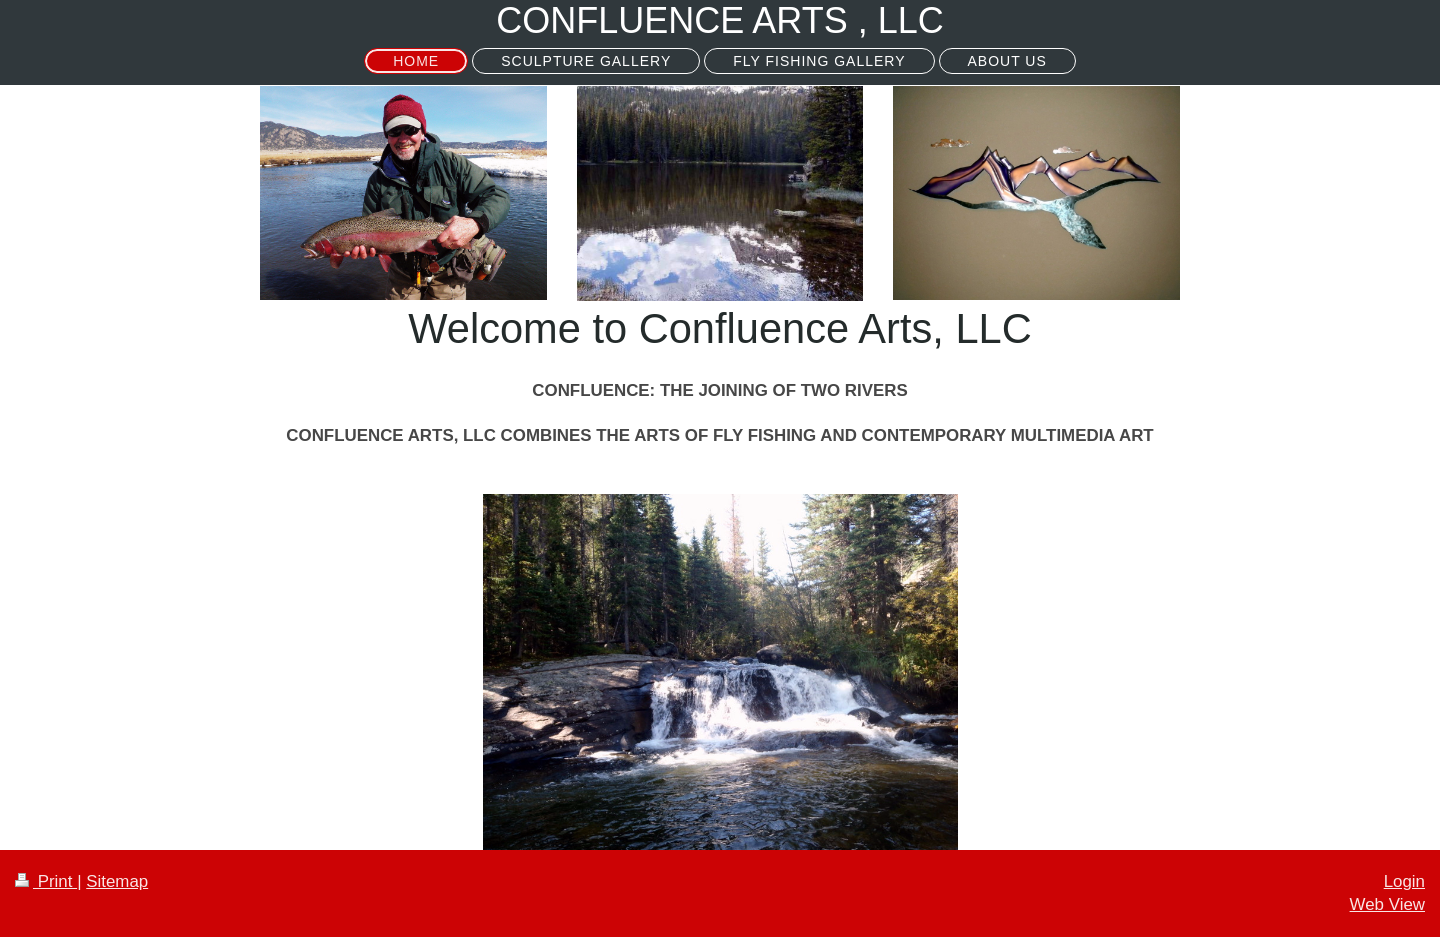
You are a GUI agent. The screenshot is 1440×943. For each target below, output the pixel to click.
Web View (1387, 904)
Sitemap (117, 881)
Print (46, 881)
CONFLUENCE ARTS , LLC (719, 20)
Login (1404, 881)
